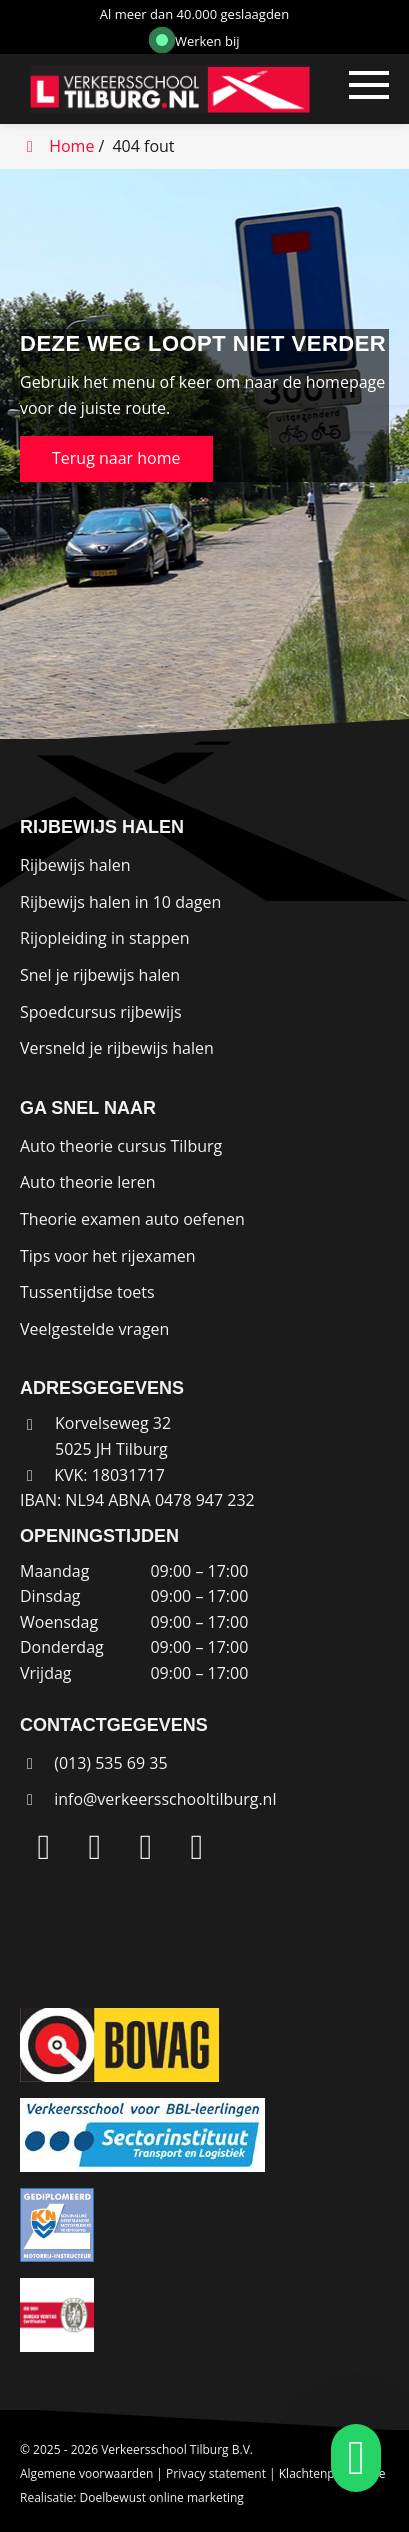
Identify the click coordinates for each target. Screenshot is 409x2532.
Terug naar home (116, 458)
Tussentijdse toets (87, 1292)
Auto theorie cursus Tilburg (121, 1146)
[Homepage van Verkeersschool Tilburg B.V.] (153, 89)
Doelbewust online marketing (162, 2497)
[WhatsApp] (197, 1848)
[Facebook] (146, 1848)
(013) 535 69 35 (94, 1763)
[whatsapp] (350, 2458)
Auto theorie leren (88, 1182)
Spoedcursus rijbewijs (101, 1012)
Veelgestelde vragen (94, 1329)
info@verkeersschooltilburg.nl (165, 1799)
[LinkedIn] (44, 1848)
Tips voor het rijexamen (108, 1256)
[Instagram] (95, 1848)
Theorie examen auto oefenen (132, 1219)
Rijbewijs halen (75, 865)
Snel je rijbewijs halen (100, 975)
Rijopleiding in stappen (105, 938)
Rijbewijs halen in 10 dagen (120, 902)
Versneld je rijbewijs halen (117, 1048)
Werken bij (198, 41)
